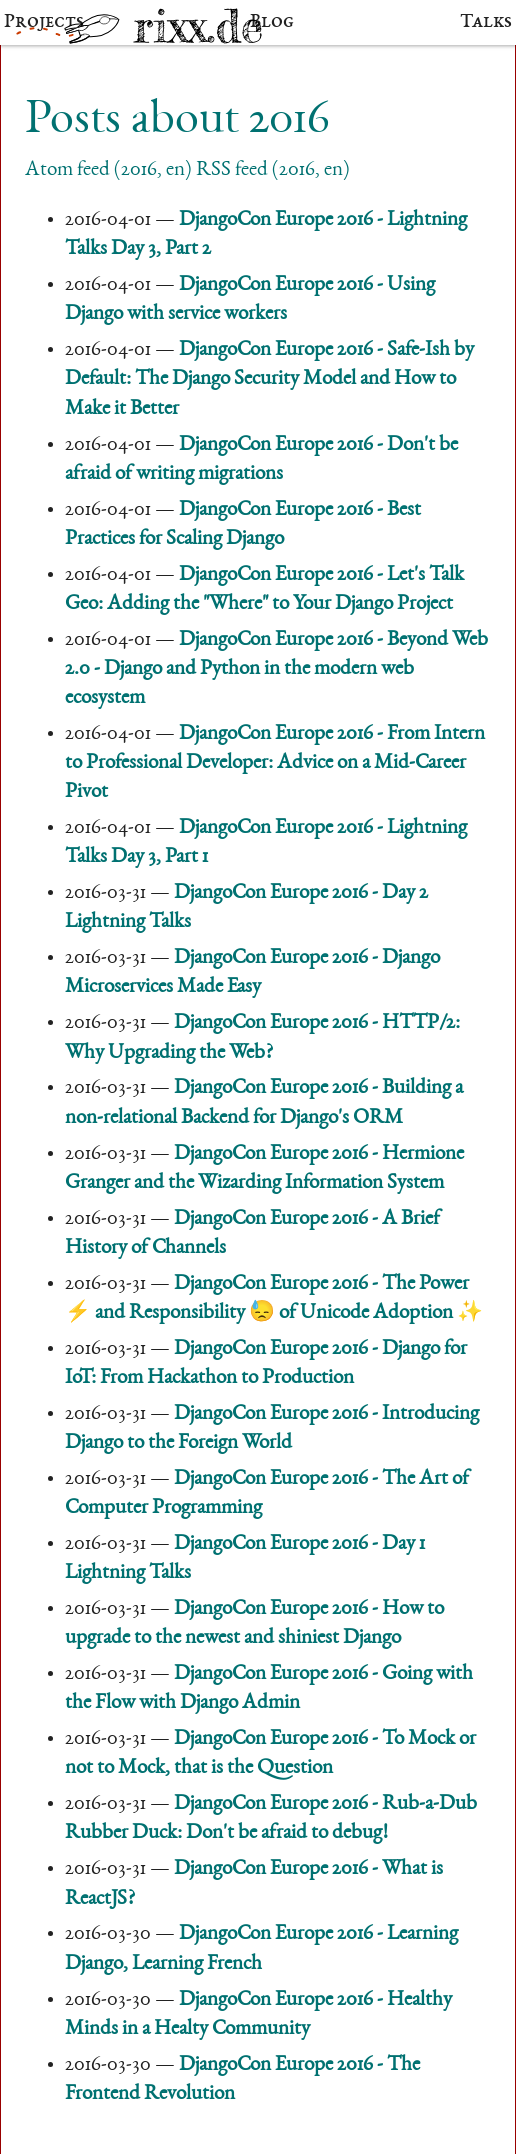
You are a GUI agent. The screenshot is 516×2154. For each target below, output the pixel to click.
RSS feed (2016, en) (273, 170)
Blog (272, 22)
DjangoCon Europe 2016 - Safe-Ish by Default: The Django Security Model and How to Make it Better (269, 379)
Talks (486, 22)
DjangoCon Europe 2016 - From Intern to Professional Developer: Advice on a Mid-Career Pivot (275, 763)
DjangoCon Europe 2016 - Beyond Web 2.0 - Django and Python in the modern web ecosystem (276, 669)
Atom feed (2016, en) (108, 170)
